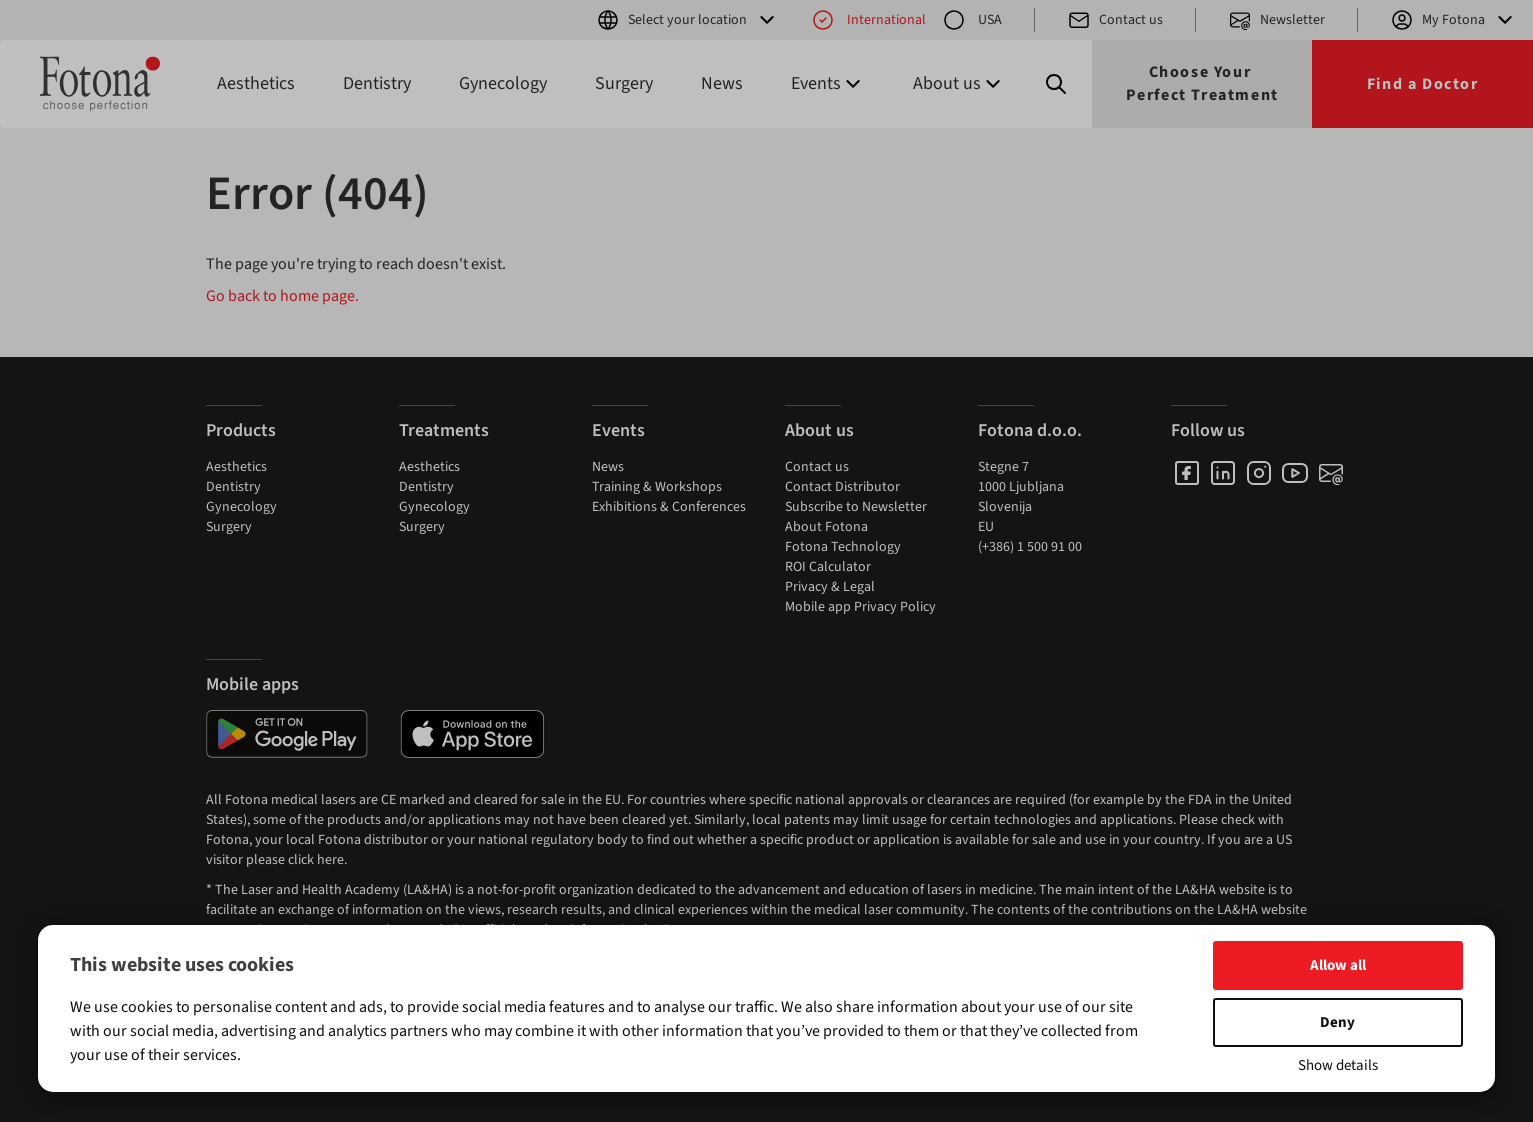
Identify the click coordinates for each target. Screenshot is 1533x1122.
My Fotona (1453, 20)
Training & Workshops (657, 487)
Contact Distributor (842, 487)
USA (972, 20)
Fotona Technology (843, 547)
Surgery (624, 83)
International (868, 20)
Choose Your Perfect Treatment (1202, 83)
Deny (1337, 1022)
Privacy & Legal (830, 587)
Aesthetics (256, 83)
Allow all (1338, 965)
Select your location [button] (687, 20)
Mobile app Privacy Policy (860, 607)
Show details (1338, 1065)
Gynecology (503, 83)
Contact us (1115, 20)
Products (241, 430)
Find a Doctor (1423, 84)
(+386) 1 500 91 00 (1030, 547)
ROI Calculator (828, 567)
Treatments (444, 430)
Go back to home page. (282, 296)
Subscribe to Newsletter (856, 507)
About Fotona (826, 527)
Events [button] (828, 83)
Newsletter (1276, 20)
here (330, 860)
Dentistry (377, 83)
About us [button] (959, 83)
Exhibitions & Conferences (669, 507)
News (722, 83)
